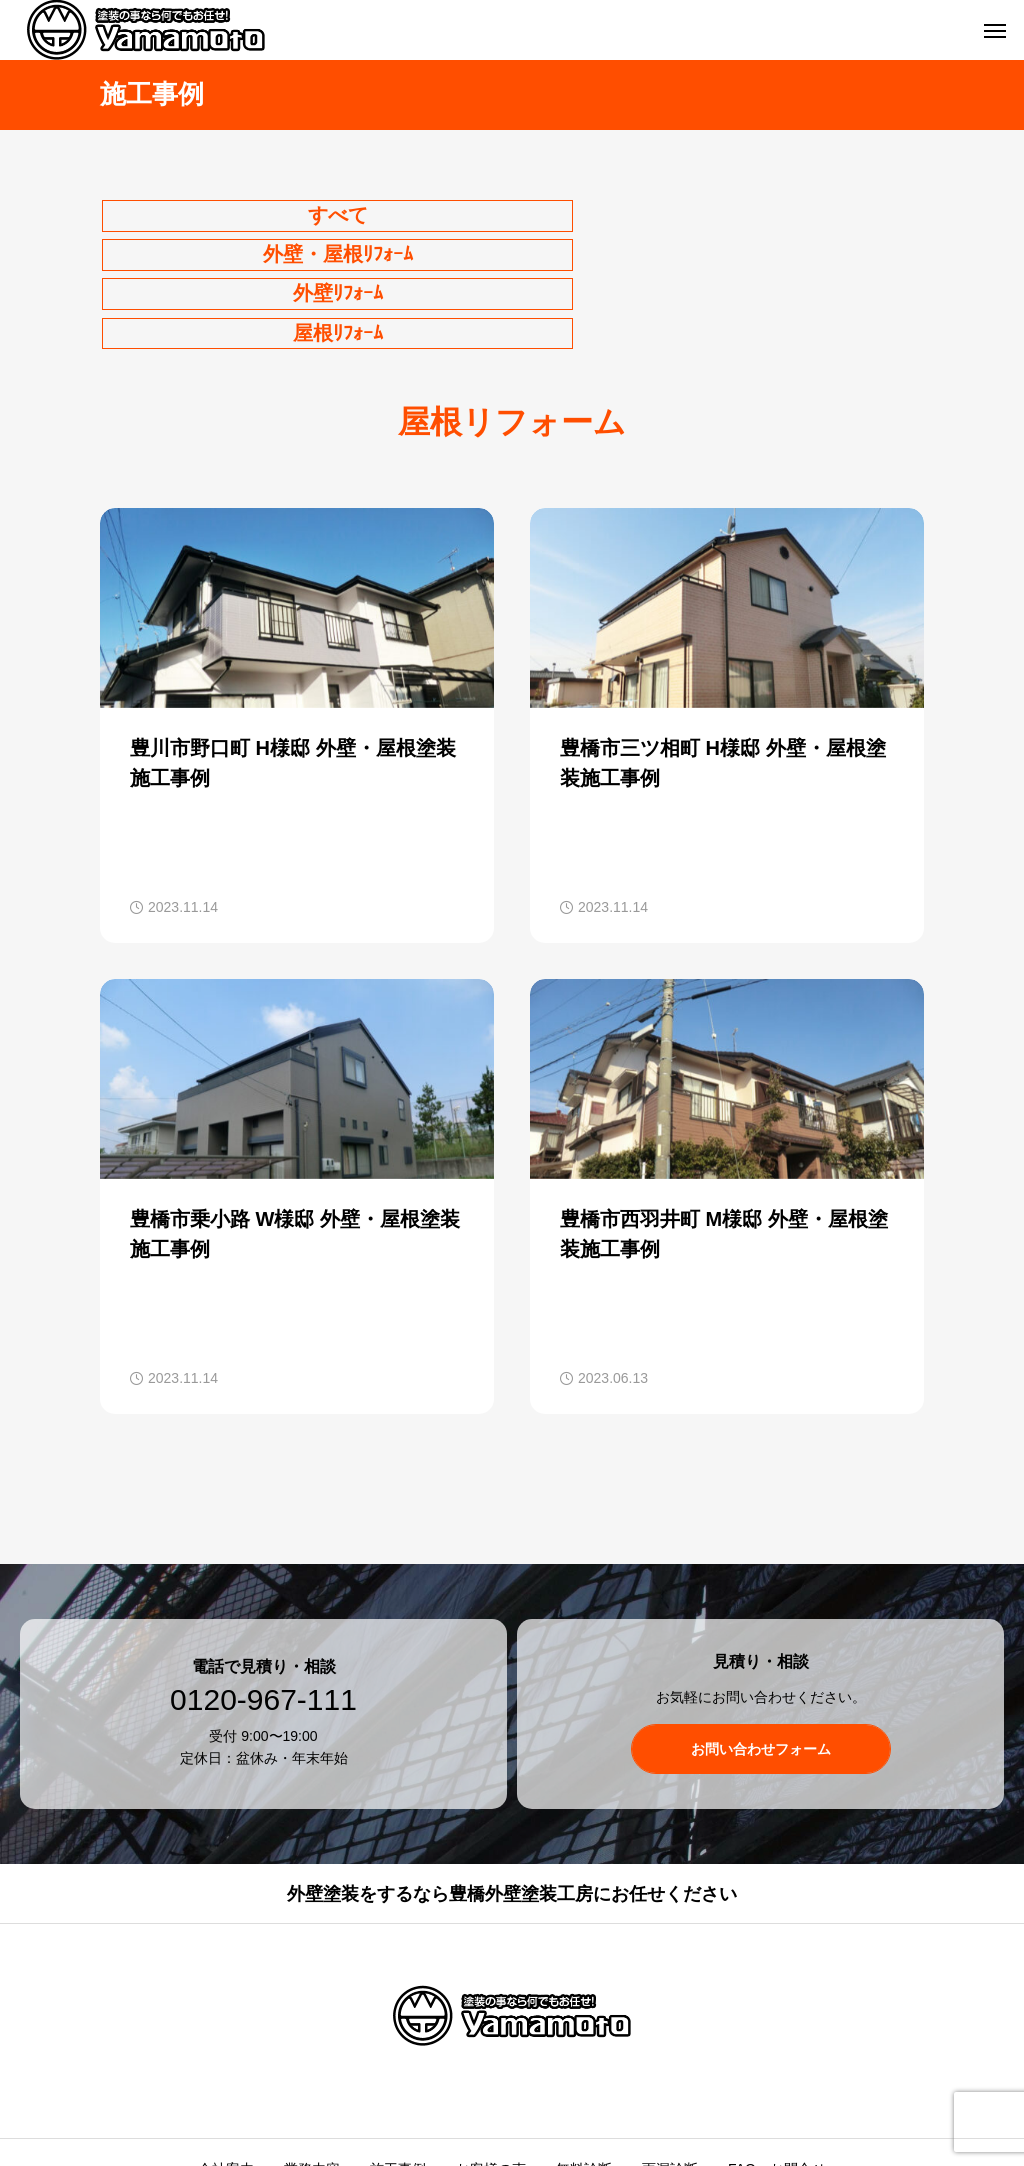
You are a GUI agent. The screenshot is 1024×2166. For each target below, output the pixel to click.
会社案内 (226, 2076)
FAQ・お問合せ (777, 2076)
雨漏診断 (670, 2076)
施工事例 (398, 2076)
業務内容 (312, 2076)
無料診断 (584, 2076)
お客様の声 (491, 2076)
